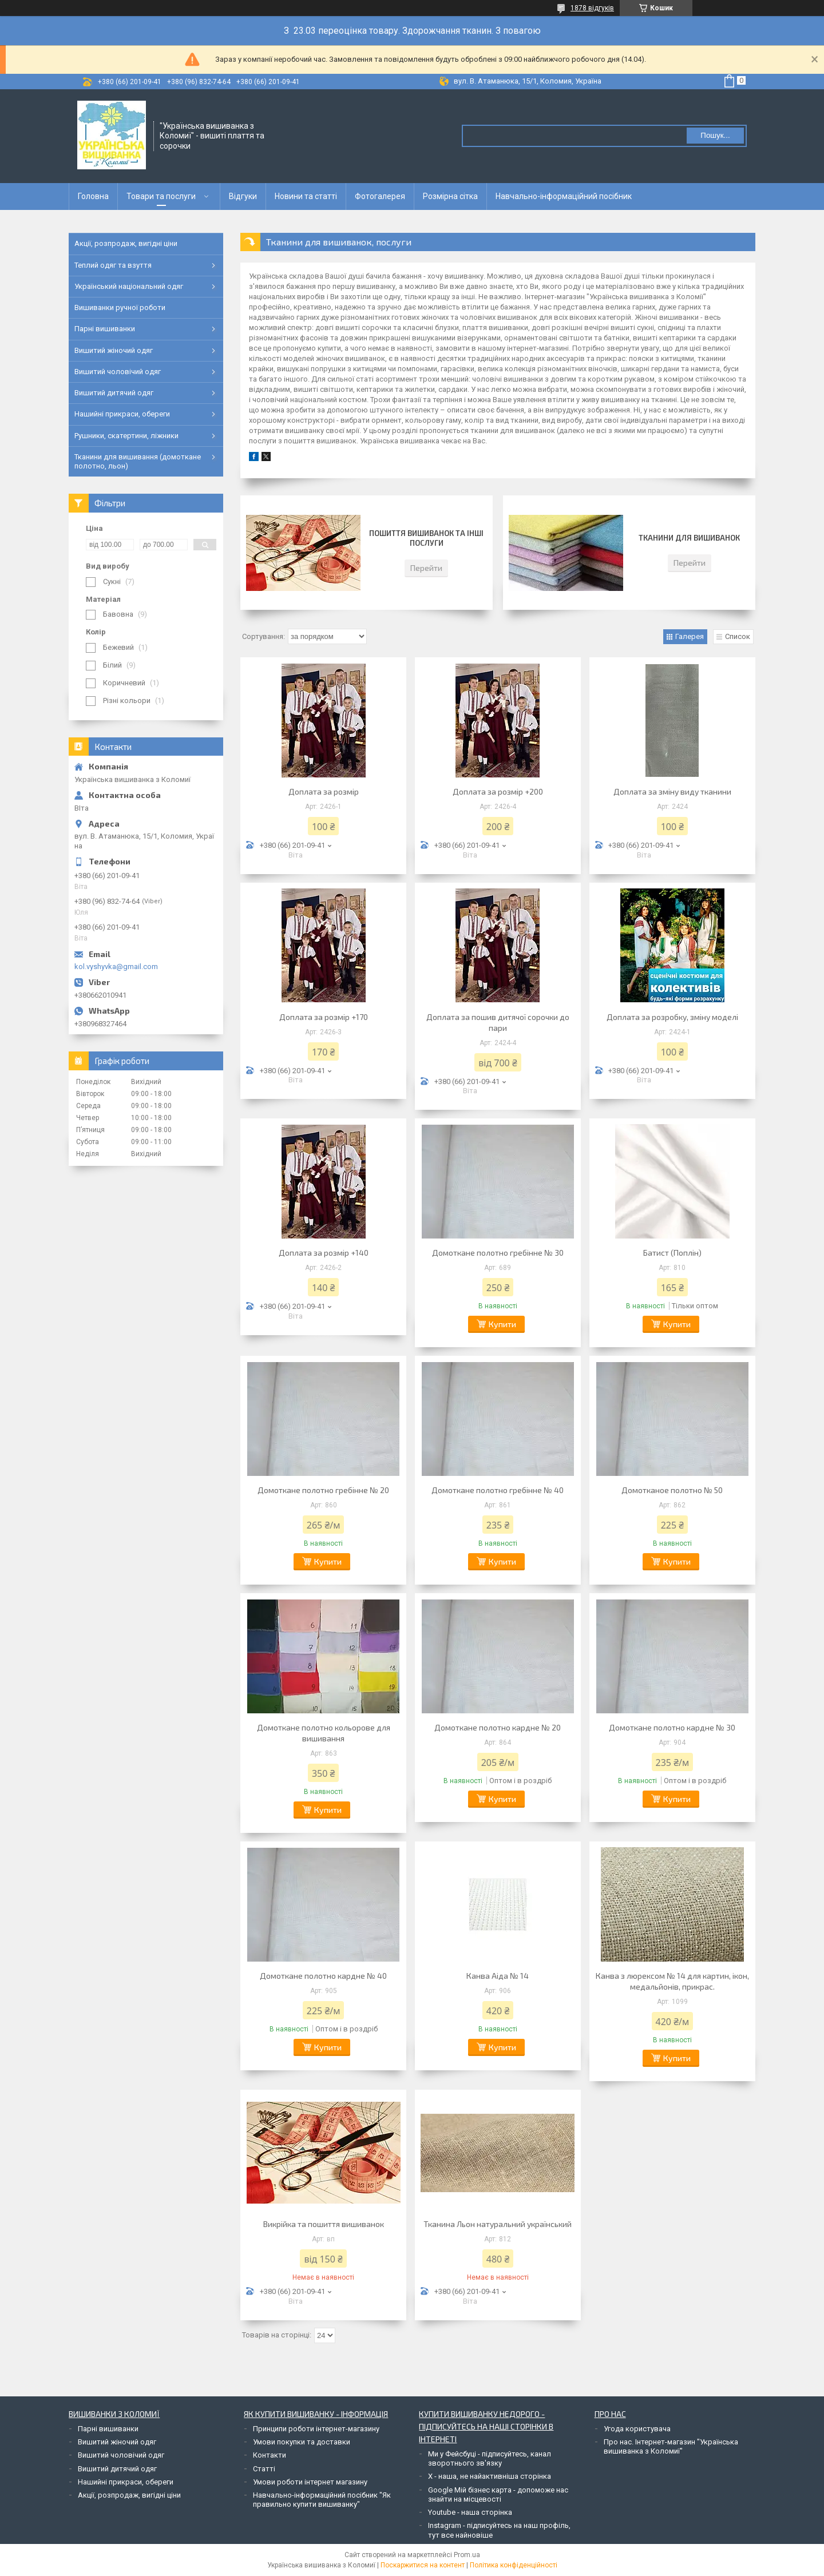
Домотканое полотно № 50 (672, 1490)
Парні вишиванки (104, 328)
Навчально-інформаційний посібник (564, 196)
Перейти (426, 568)
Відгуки (243, 196)
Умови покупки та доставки (301, 2442)
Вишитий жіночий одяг (113, 350)
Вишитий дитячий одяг (113, 392)
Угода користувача (637, 2428)
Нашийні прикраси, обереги (122, 414)
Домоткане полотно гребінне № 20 (323, 1490)
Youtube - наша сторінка (470, 2512)
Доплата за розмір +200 (498, 791)
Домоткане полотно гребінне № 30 (498, 1252)
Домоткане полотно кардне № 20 (497, 1727)
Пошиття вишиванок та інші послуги (426, 538)
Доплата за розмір (323, 791)
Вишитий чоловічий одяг (117, 371)
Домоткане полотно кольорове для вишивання (323, 1732)
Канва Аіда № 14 (497, 1975)
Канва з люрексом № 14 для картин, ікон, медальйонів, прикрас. (672, 1981)
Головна (93, 196)
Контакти (269, 2455)
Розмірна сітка (450, 196)
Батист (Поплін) (672, 1252)
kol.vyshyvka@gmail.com (116, 966)
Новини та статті (306, 196)
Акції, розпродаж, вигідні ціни (125, 243)
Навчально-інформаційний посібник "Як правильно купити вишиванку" (322, 2499)
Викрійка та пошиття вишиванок (323, 2224)
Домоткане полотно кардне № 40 (323, 1975)
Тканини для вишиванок (689, 537)
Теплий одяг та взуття (113, 265)
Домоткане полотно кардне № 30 (672, 1727)
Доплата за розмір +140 (324, 1252)
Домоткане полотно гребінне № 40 (497, 1490)
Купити (502, 1324)
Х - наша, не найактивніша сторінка (489, 2476)
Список (737, 636)
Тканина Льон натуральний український (497, 2224)
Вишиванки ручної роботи (119, 307)
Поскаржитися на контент (423, 2565)
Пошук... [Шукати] (715, 135)
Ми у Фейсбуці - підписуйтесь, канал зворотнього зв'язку (489, 2458)
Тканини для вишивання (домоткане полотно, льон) (137, 461)
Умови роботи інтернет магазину (310, 2482)
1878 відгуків (592, 8)
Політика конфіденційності (513, 2565)
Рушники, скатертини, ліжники (126, 435)
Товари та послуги (161, 196)
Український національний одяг (128, 286)
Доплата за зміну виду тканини (672, 791)
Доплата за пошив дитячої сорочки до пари (497, 1022)
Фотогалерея (380, 196)
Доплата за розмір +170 (323, 1017)
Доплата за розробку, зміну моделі (672, 1017)
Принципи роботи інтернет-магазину (316, 2428)
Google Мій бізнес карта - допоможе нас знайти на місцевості (498, 2494)
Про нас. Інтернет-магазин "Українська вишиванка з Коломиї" (671, 2446)
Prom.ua (467, 2555)
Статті (264, 2468)
